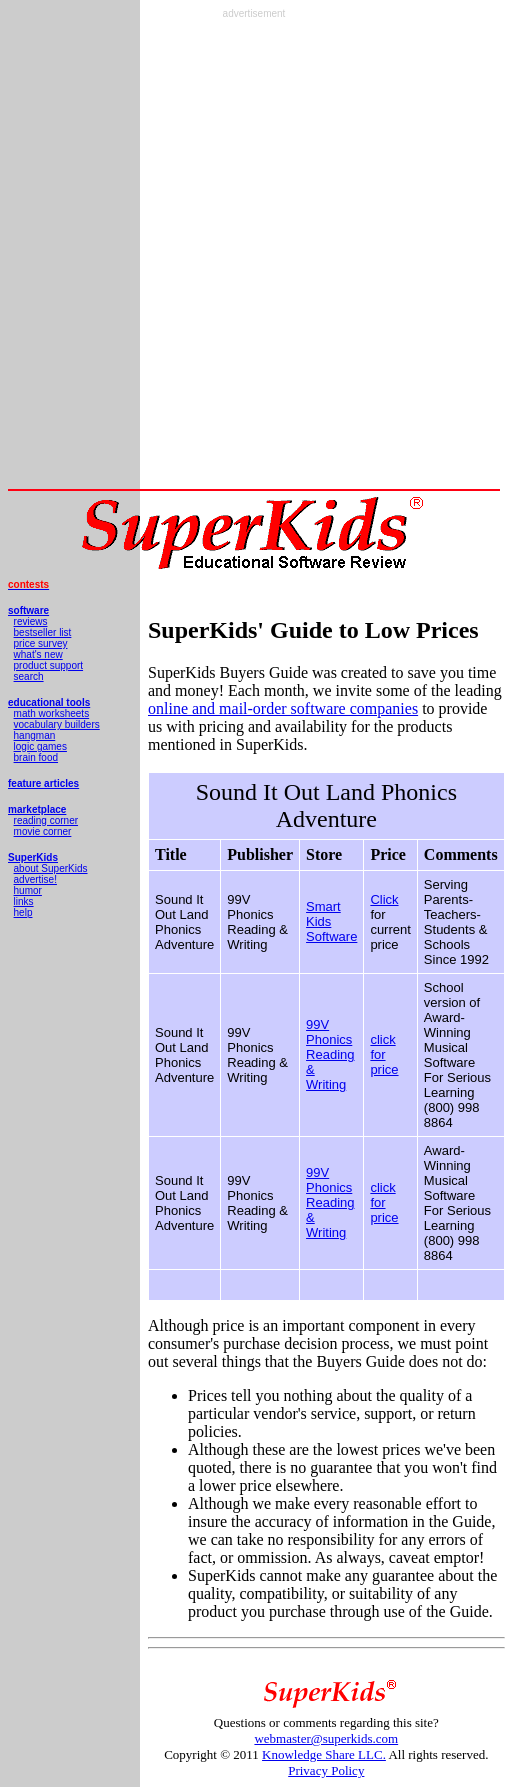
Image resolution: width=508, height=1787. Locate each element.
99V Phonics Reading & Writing (330, 1054)
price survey (41, 643)
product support (49, 665)
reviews (31, 621)
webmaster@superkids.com (326, 1738)
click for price (384, 1054)
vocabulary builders (57, 724)
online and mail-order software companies (283, 708)
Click (384, 899)
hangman (35, 735)
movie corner (43, 831)
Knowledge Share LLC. (324, 1754)
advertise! (35, 879)
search (29, 676)
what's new (38, 654)
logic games (40, 746)
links (24, 901)
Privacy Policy (326, 1770)
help (23, 912)
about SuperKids (51, 868)
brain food (36, 757)
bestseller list (43, 632)
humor (28, 890)
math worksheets (52, 713)
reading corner (46, 820)
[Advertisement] (235, 254)
